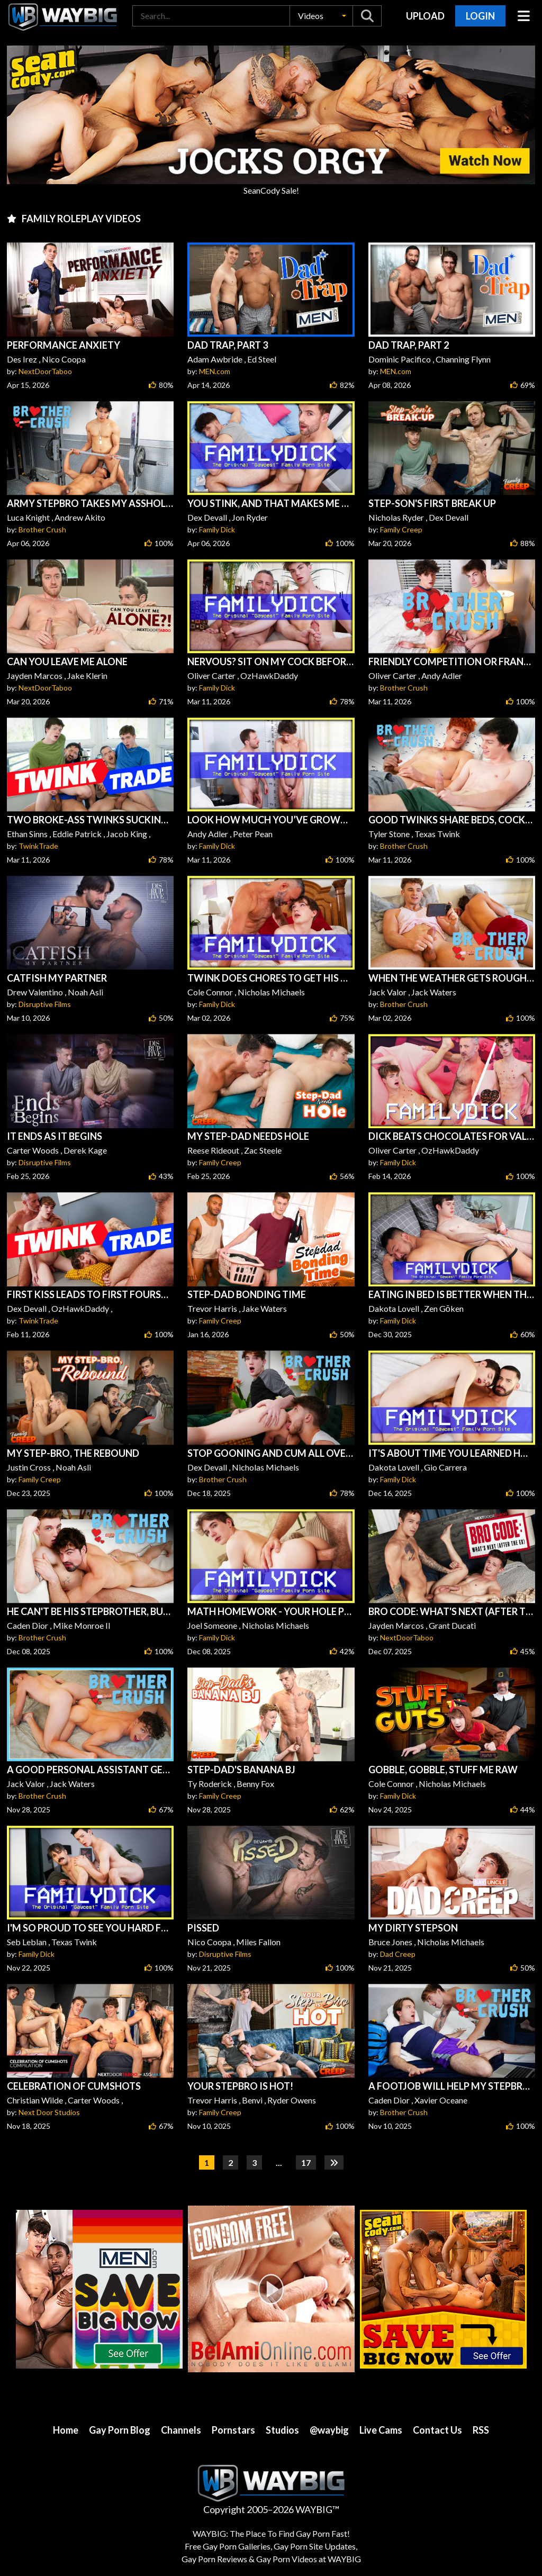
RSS (481, 2430)
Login (480, 16)
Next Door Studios (49, 2112)
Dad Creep (397, 1953)
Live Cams (380, 2430)
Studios (282, 2430)
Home (65, 2430)
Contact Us (437, 2430)
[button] (321, 15)
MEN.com (214, 371)
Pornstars (233, 2430)
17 (306, 2162)
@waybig (329, 2430)
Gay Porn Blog (119, 2430)
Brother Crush (42, 529)
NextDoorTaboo (45, 371)
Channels (181, 2430)
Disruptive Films (45, 1004)
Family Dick (217, 529)
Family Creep (401, 529)
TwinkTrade (38, 845)
